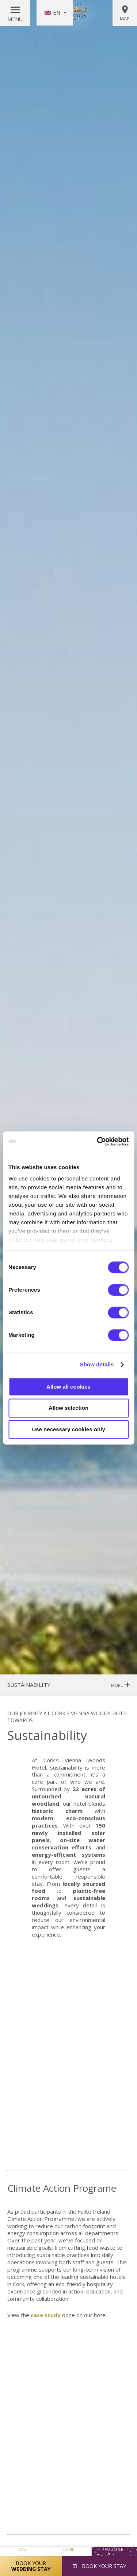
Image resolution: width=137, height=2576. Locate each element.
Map (125, 13)
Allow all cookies (68, 1387)
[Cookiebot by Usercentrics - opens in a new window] (97, 1141)
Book (103, 2566)
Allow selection (68, 1408)
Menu (15, 19)
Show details (97, 1364)
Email (68, 2549)
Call (23, 2549)
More (120, 1685)
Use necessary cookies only (68, 1429)
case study (45, 2315)
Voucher (114, 2551)
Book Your (30, 2566)
